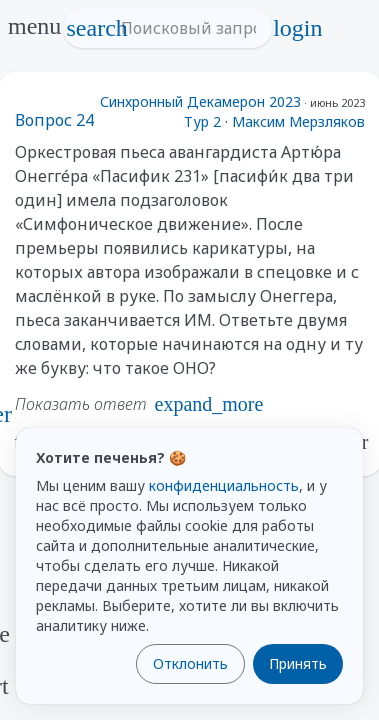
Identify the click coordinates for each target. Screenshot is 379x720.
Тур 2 (202, 121)
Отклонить (190, 663)
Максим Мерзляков (298, 121)
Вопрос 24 (54, 120)
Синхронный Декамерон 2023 (200, 101)
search (97, 28)
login (298, 28)
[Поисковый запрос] (185, 28)
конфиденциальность (224, 485)
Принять (298, 663)
